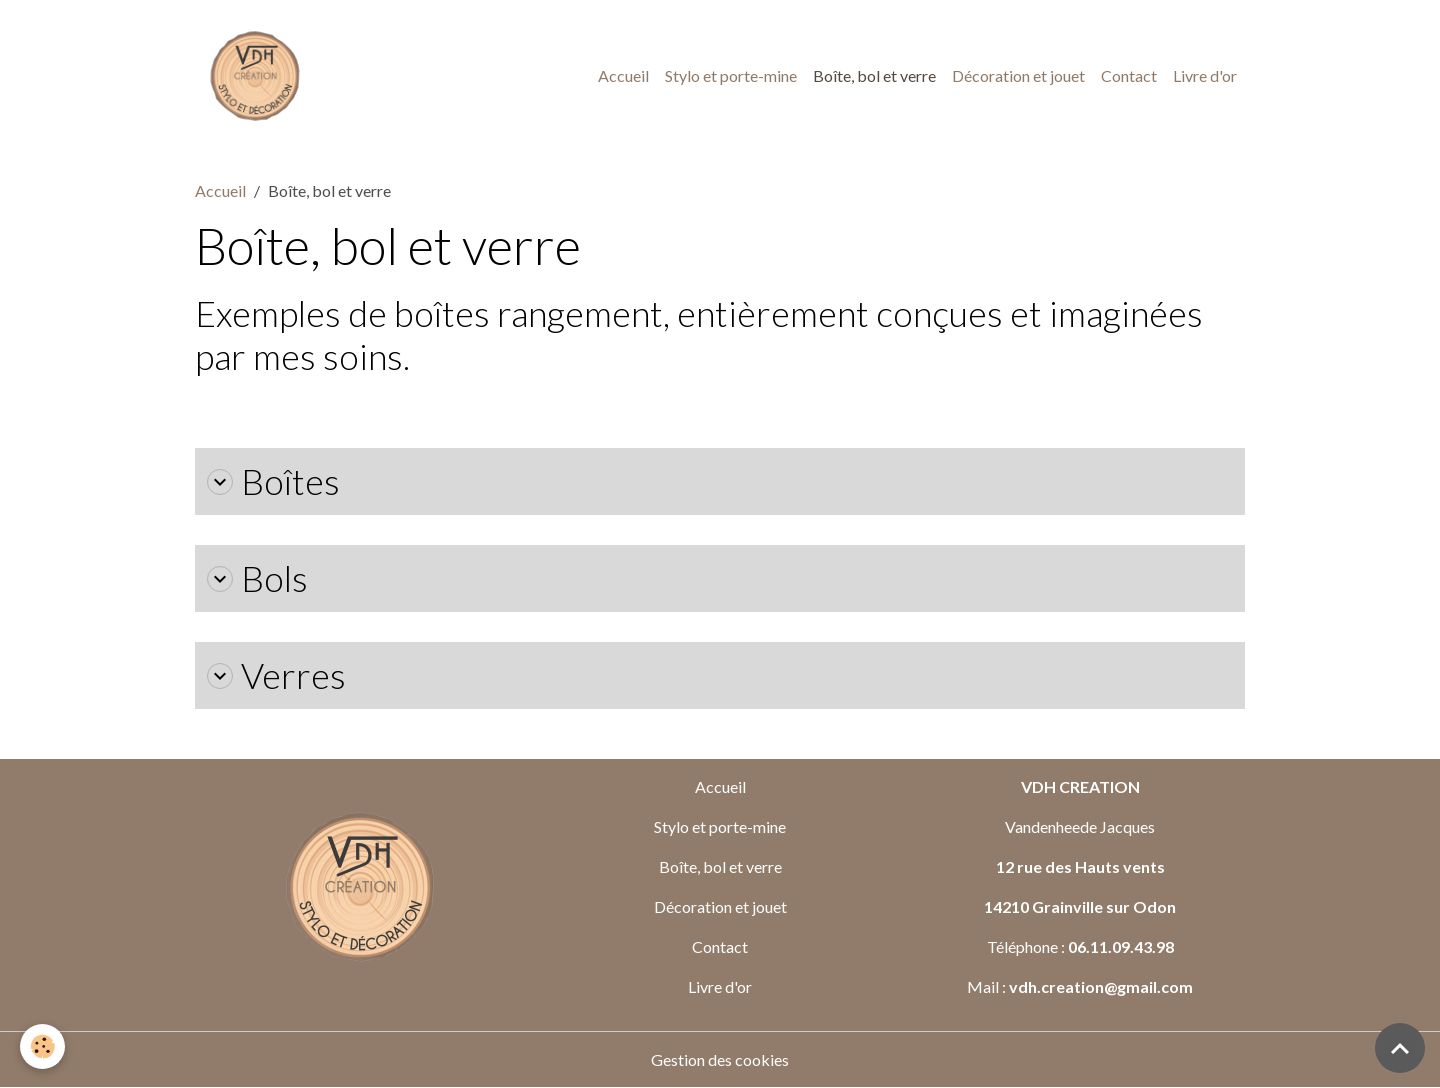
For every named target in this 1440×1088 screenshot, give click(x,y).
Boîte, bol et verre (874, 75)
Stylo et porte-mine (731, 75)
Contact (1129, 75)
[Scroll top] (1400, 1048)
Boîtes (273, 481)
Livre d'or (1205, 75)
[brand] (259, 76)
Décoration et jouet (1018, 75)
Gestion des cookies (720, 1059)
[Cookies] (42, 1046)
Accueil (623, 75)
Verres (276, 675)
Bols (257, 578)
